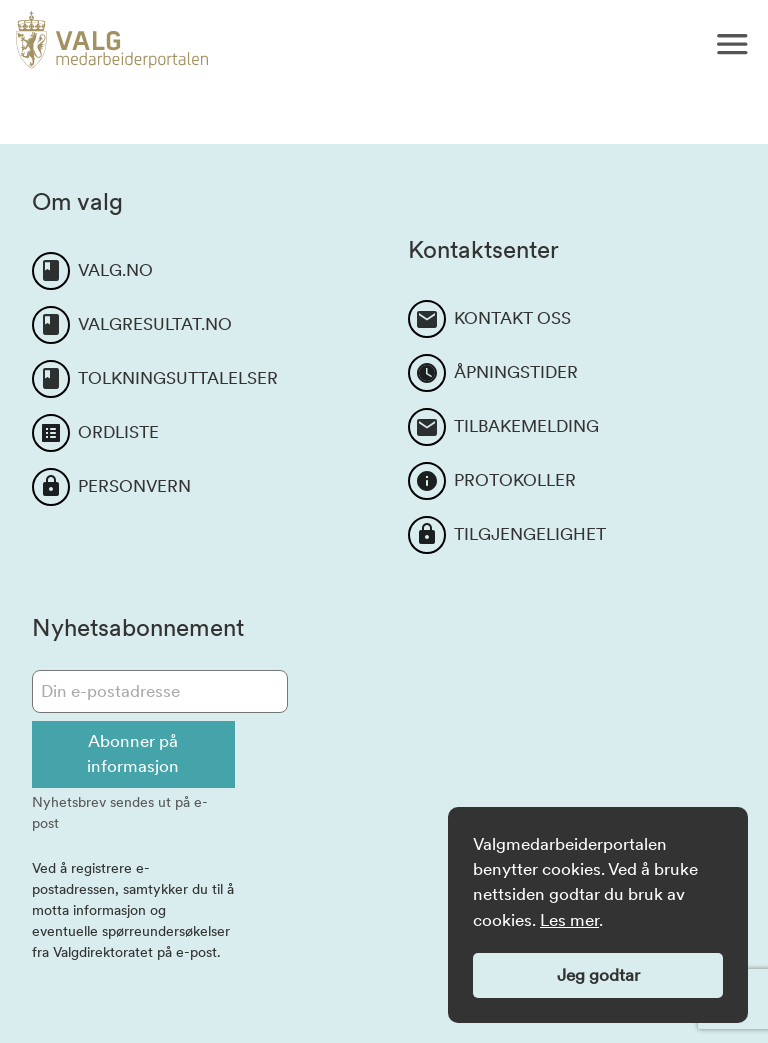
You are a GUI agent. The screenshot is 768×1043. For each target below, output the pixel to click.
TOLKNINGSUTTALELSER (178, 378)
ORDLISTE (118, 432)
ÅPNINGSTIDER (516, 372)
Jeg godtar (598, 975)
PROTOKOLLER (515, 480)
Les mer (569, 920)
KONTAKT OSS (512, 318)
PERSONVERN (134, 486)
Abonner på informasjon (133, 753)
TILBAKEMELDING (526, 426)
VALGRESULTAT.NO (155, 324)
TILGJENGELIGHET (530, 534)
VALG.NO (115, 270)
